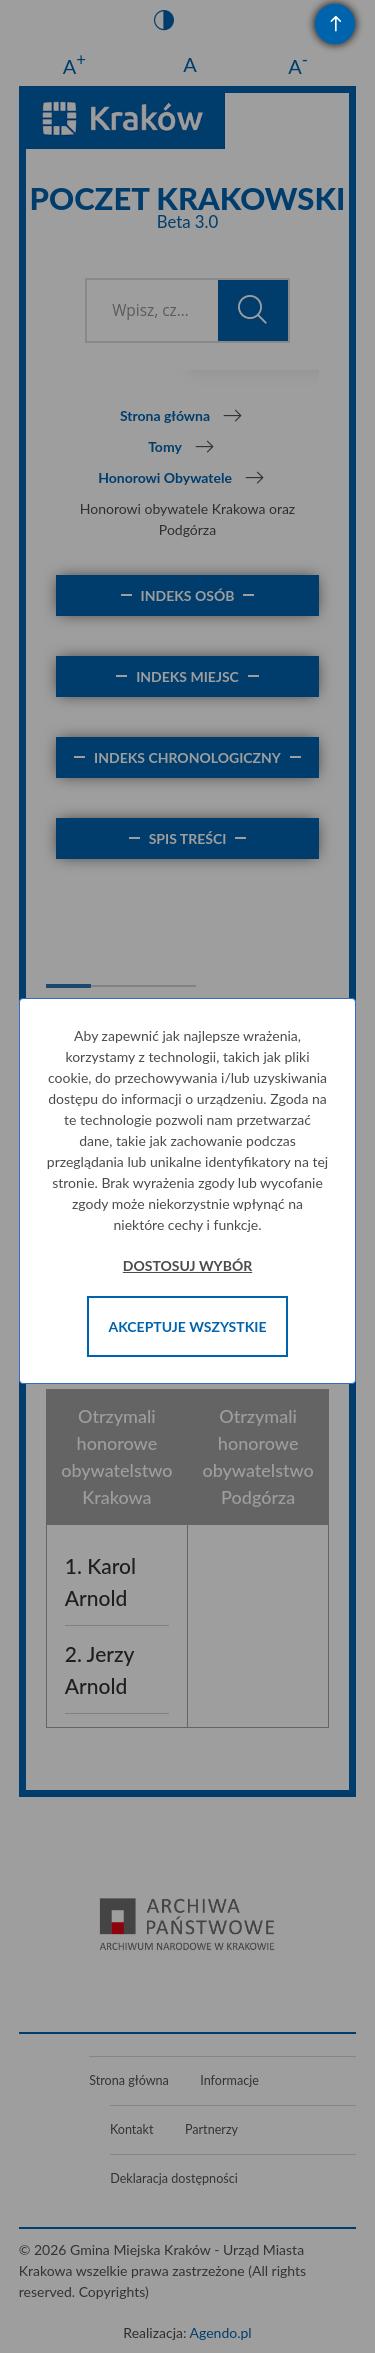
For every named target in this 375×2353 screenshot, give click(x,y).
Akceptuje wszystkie (188, 1326)
